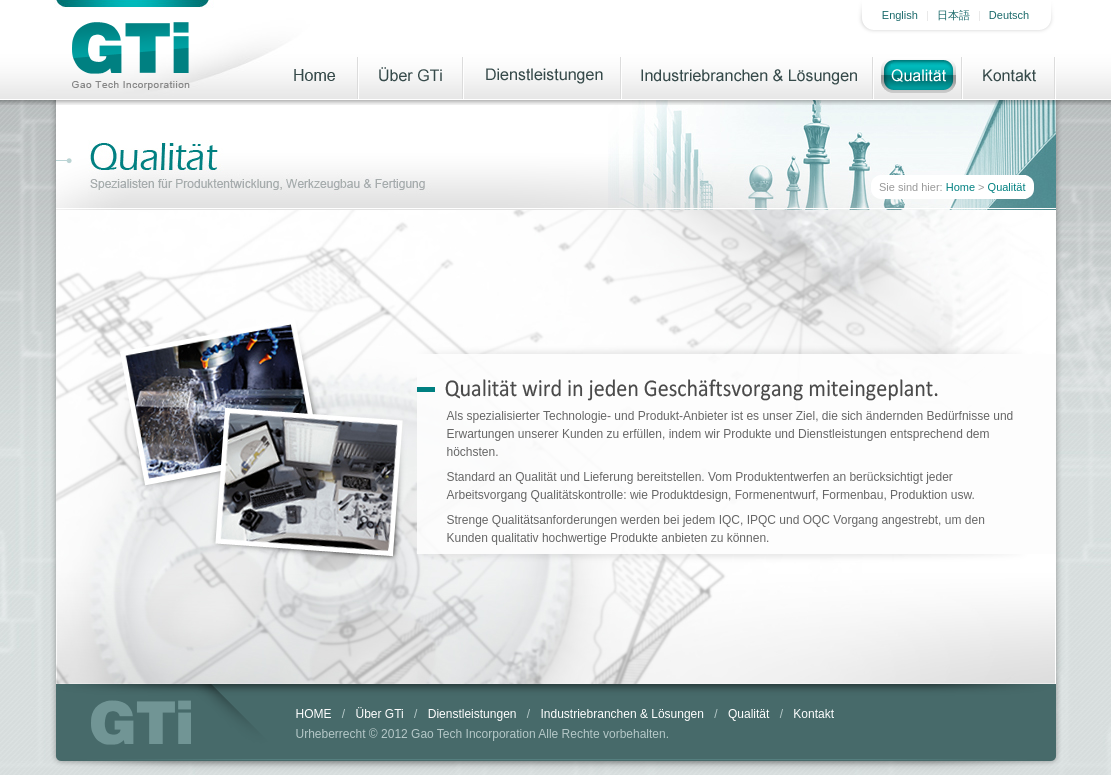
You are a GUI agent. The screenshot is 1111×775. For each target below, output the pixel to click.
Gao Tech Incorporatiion (130, 55)
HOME (314, 714)
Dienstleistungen (543, 75)
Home (313, 75)
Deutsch (1009, 15)
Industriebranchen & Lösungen (748, 75)
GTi (141, 722)
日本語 (953, 15)
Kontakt (1009, 75)
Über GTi (411, 75)
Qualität (918, 75)
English (900, 15)
